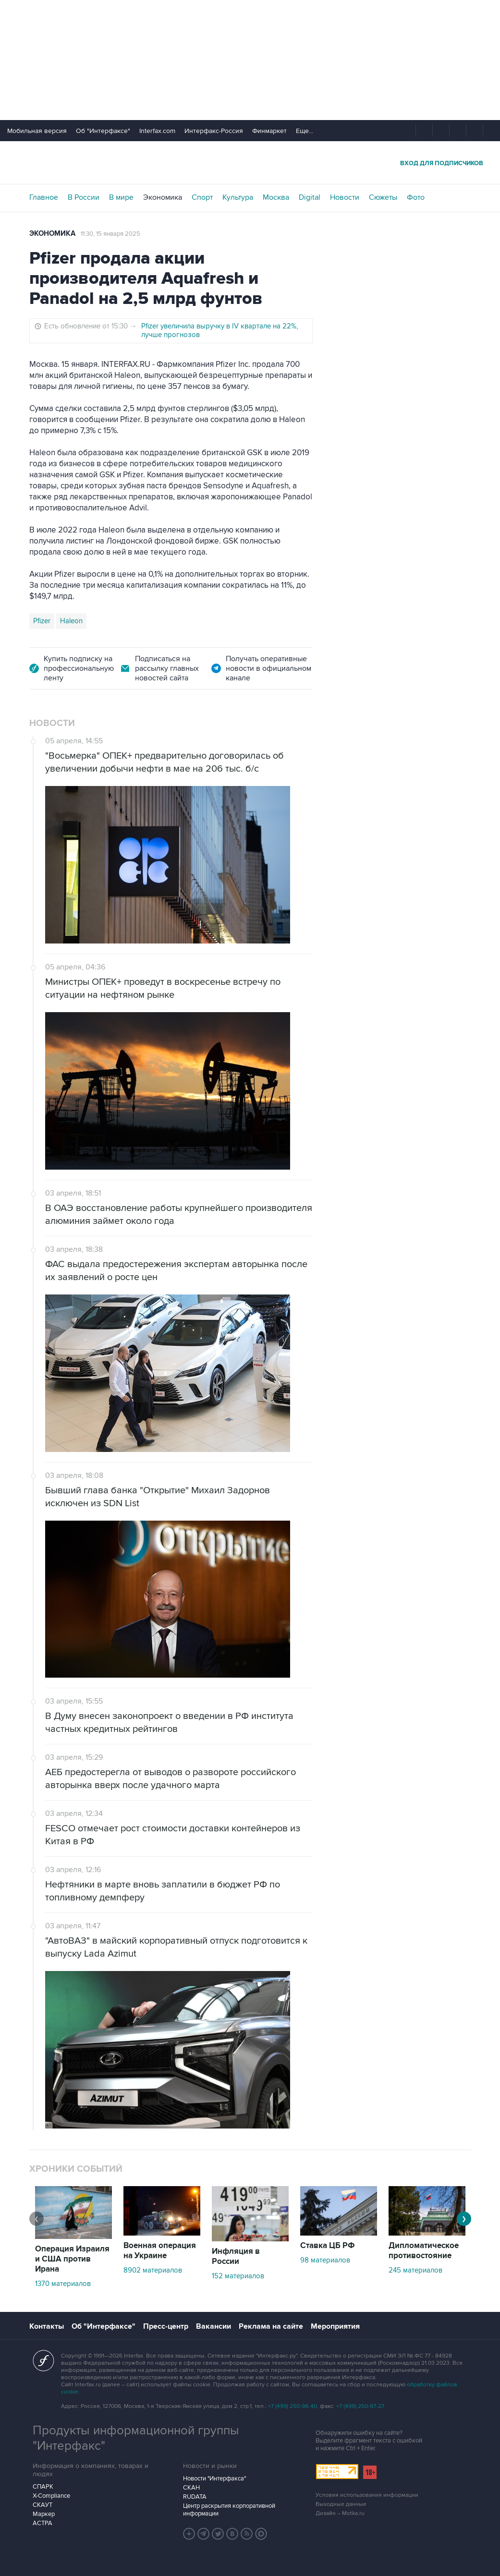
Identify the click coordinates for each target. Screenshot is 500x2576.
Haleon (71, 621)
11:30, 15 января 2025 (110, 234)
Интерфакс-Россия (213, 131)
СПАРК (43, 2487)
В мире (121, 197)
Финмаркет (269, 131)
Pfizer (41, 621)
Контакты (46, 2326)
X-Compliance (51, 2496)
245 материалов (415, 2270)
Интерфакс (250, 162)
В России (83, 197)
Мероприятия (335, 2326)
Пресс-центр (165, 2326)
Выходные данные (341, 2504)
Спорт (202, 197)
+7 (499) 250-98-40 (292, 2406)
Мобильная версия (37, 131)
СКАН (191, 2487)
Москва (276, 197)
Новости (344, 197)
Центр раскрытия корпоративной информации (229, 2509)
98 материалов (325, 2260)
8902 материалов (152, 2270)
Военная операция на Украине (159, 2251)
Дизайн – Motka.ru (340, 2513)
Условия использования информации (367, 2495)
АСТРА (42, 2523)
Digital (309, 197)
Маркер (44, 2514)
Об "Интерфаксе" (103, 131)
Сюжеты (383, 197)
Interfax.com (157, 131)
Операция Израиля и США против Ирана (72, 2259)
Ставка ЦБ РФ (327, 2245)
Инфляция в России (236, 2256)
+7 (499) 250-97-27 (360, 2406)
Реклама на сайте (271, 2326)
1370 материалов (63, 2283)
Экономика (162, 197)
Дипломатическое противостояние (424, 2251)
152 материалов (238, 2276)
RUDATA (195, 2497)
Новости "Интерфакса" (214, 2478)
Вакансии (213, 2326)
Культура (237, 197)
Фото (416, 197)
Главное (43, 197)
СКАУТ (42, 2505)
